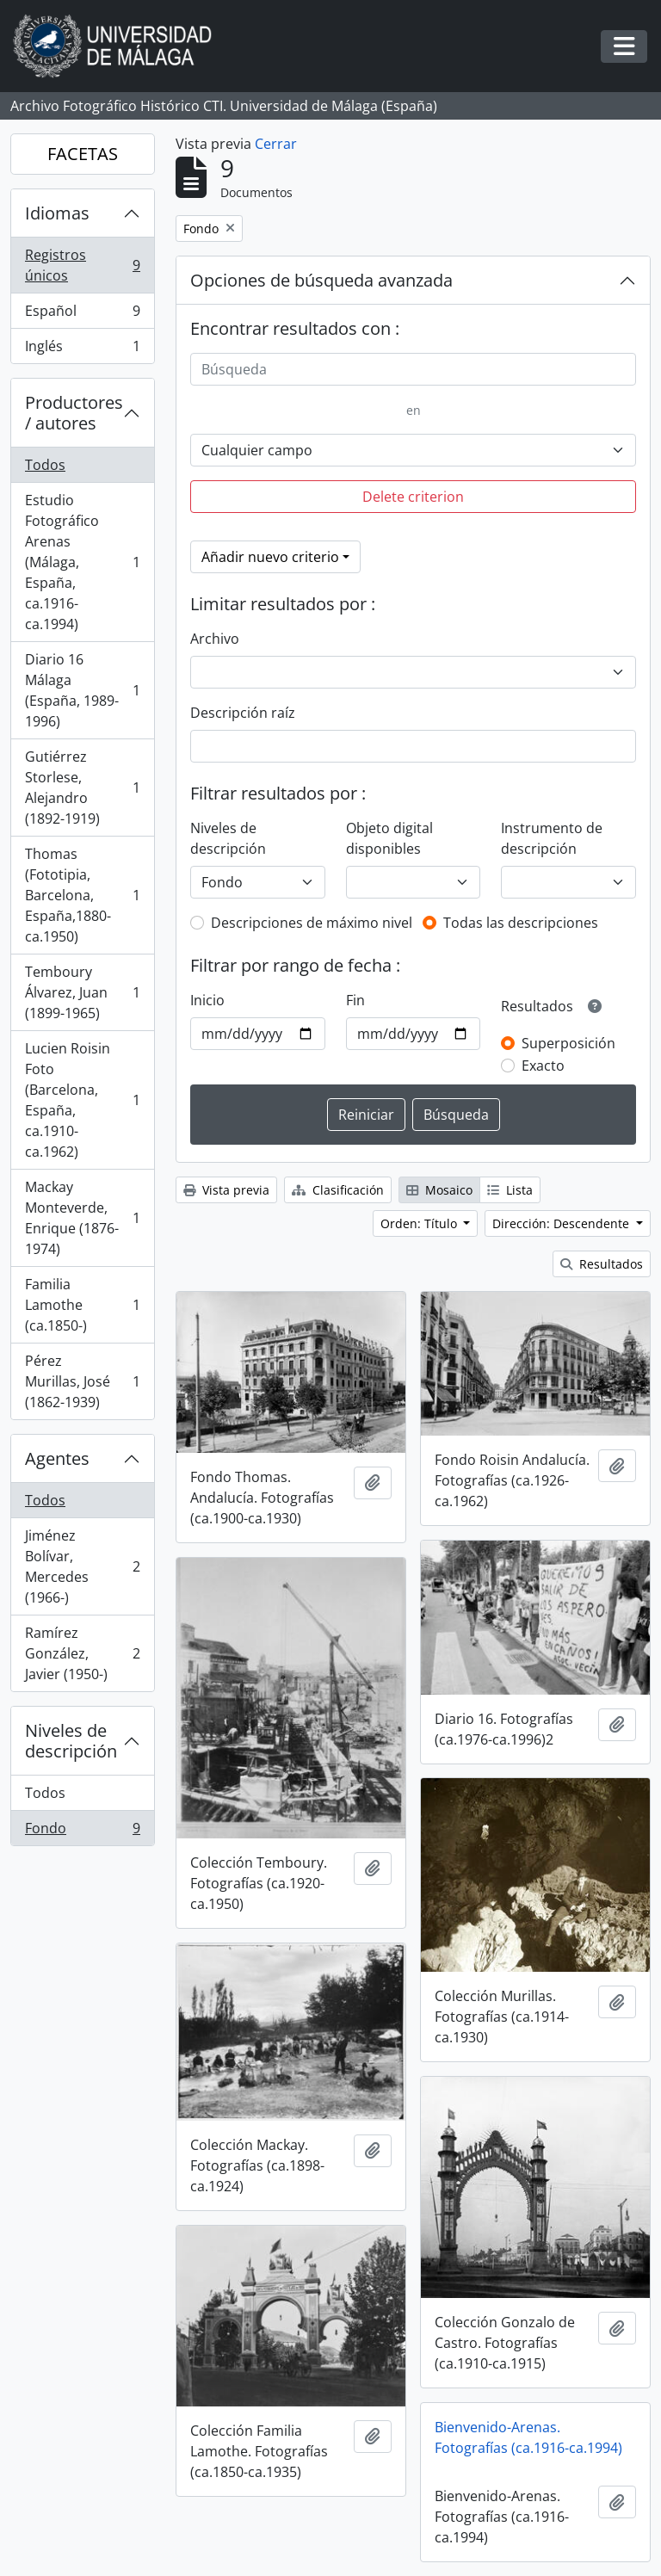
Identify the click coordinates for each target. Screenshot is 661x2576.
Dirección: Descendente (562, 1223)
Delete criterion (413, 496)
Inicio (207, 1000)
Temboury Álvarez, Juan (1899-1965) (82, 992)
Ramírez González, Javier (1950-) (82, 1653)
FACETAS (82, 153)
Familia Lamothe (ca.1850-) (82, 1305)
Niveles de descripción (71, 1741)
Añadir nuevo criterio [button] (270, 556)
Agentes (57, 1458)
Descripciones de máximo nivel (311, 922)
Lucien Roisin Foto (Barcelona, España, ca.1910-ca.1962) (82, 1100)
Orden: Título (420, 1223)
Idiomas (57, 213)
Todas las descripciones (520, 922)
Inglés (82, 349)
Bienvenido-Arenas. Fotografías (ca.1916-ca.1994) (528, 2437)
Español (82, 314)
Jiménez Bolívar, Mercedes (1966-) (82, 1566)
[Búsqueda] (413, 369)
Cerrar (276, 143)
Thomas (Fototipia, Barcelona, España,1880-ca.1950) (82, 895)
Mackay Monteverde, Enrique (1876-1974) (82, 1217)
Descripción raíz (242, 712)
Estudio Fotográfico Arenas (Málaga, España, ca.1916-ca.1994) (82, 562)
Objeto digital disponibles (389, 838)
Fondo (82, 1831)
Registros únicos (82, 265)
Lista (510, 1190)
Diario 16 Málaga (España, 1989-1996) (82, 690)
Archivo (214, 638)
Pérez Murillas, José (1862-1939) (82, 1381)
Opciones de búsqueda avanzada (321, 280)
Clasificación (338, 1190)
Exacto (543, 1065)
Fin (355, 1000)
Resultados (601, 1264)
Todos (45, 464)
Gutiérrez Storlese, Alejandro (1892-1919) (82, 787)
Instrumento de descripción (551, 838)
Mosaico (439, 1190)
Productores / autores (74, 413)
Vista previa (226, 1190)
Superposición (568, 1043)
